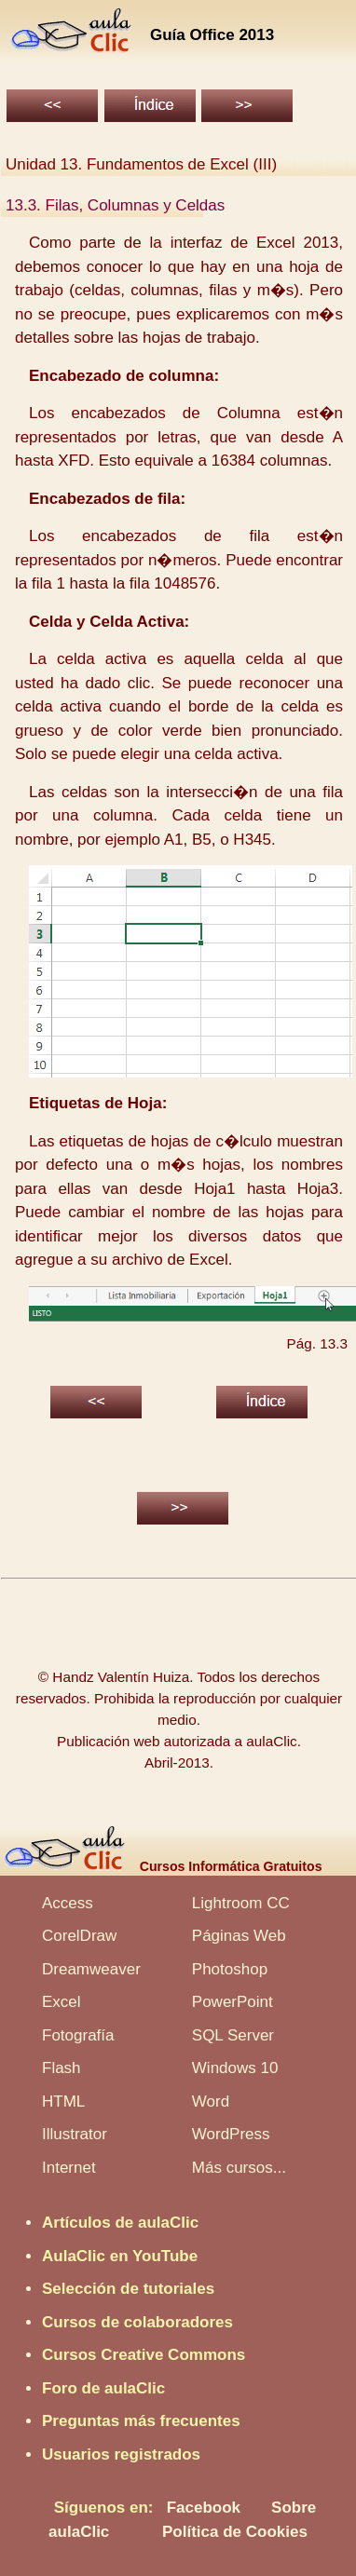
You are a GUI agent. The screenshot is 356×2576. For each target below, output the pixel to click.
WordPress (231, 2134)
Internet (69, 2167)
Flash (61, 2068)
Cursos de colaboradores (137, 2322)
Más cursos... (239, 2167)
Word (210, 2101)
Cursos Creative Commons (143, 2355)
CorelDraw (79, 1936)
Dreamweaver (91, 1969)
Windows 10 (235, 2068)
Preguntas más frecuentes (141, 2421)
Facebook (203, 2507)
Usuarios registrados (121, 2454)
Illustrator (74, 2134)
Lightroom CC (241, 1903)
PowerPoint (232, 2002)
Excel (61, 2002)
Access (67, 1903)
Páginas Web (239, 1936)
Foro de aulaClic (103, 2388)
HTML (63, 2101)
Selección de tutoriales (128, 2289)
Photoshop (229, 1969)
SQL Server (233, 2035)
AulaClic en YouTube (120, 2256)
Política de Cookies (235, 2532)
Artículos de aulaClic (120, 2222)
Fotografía (78, 2035)
